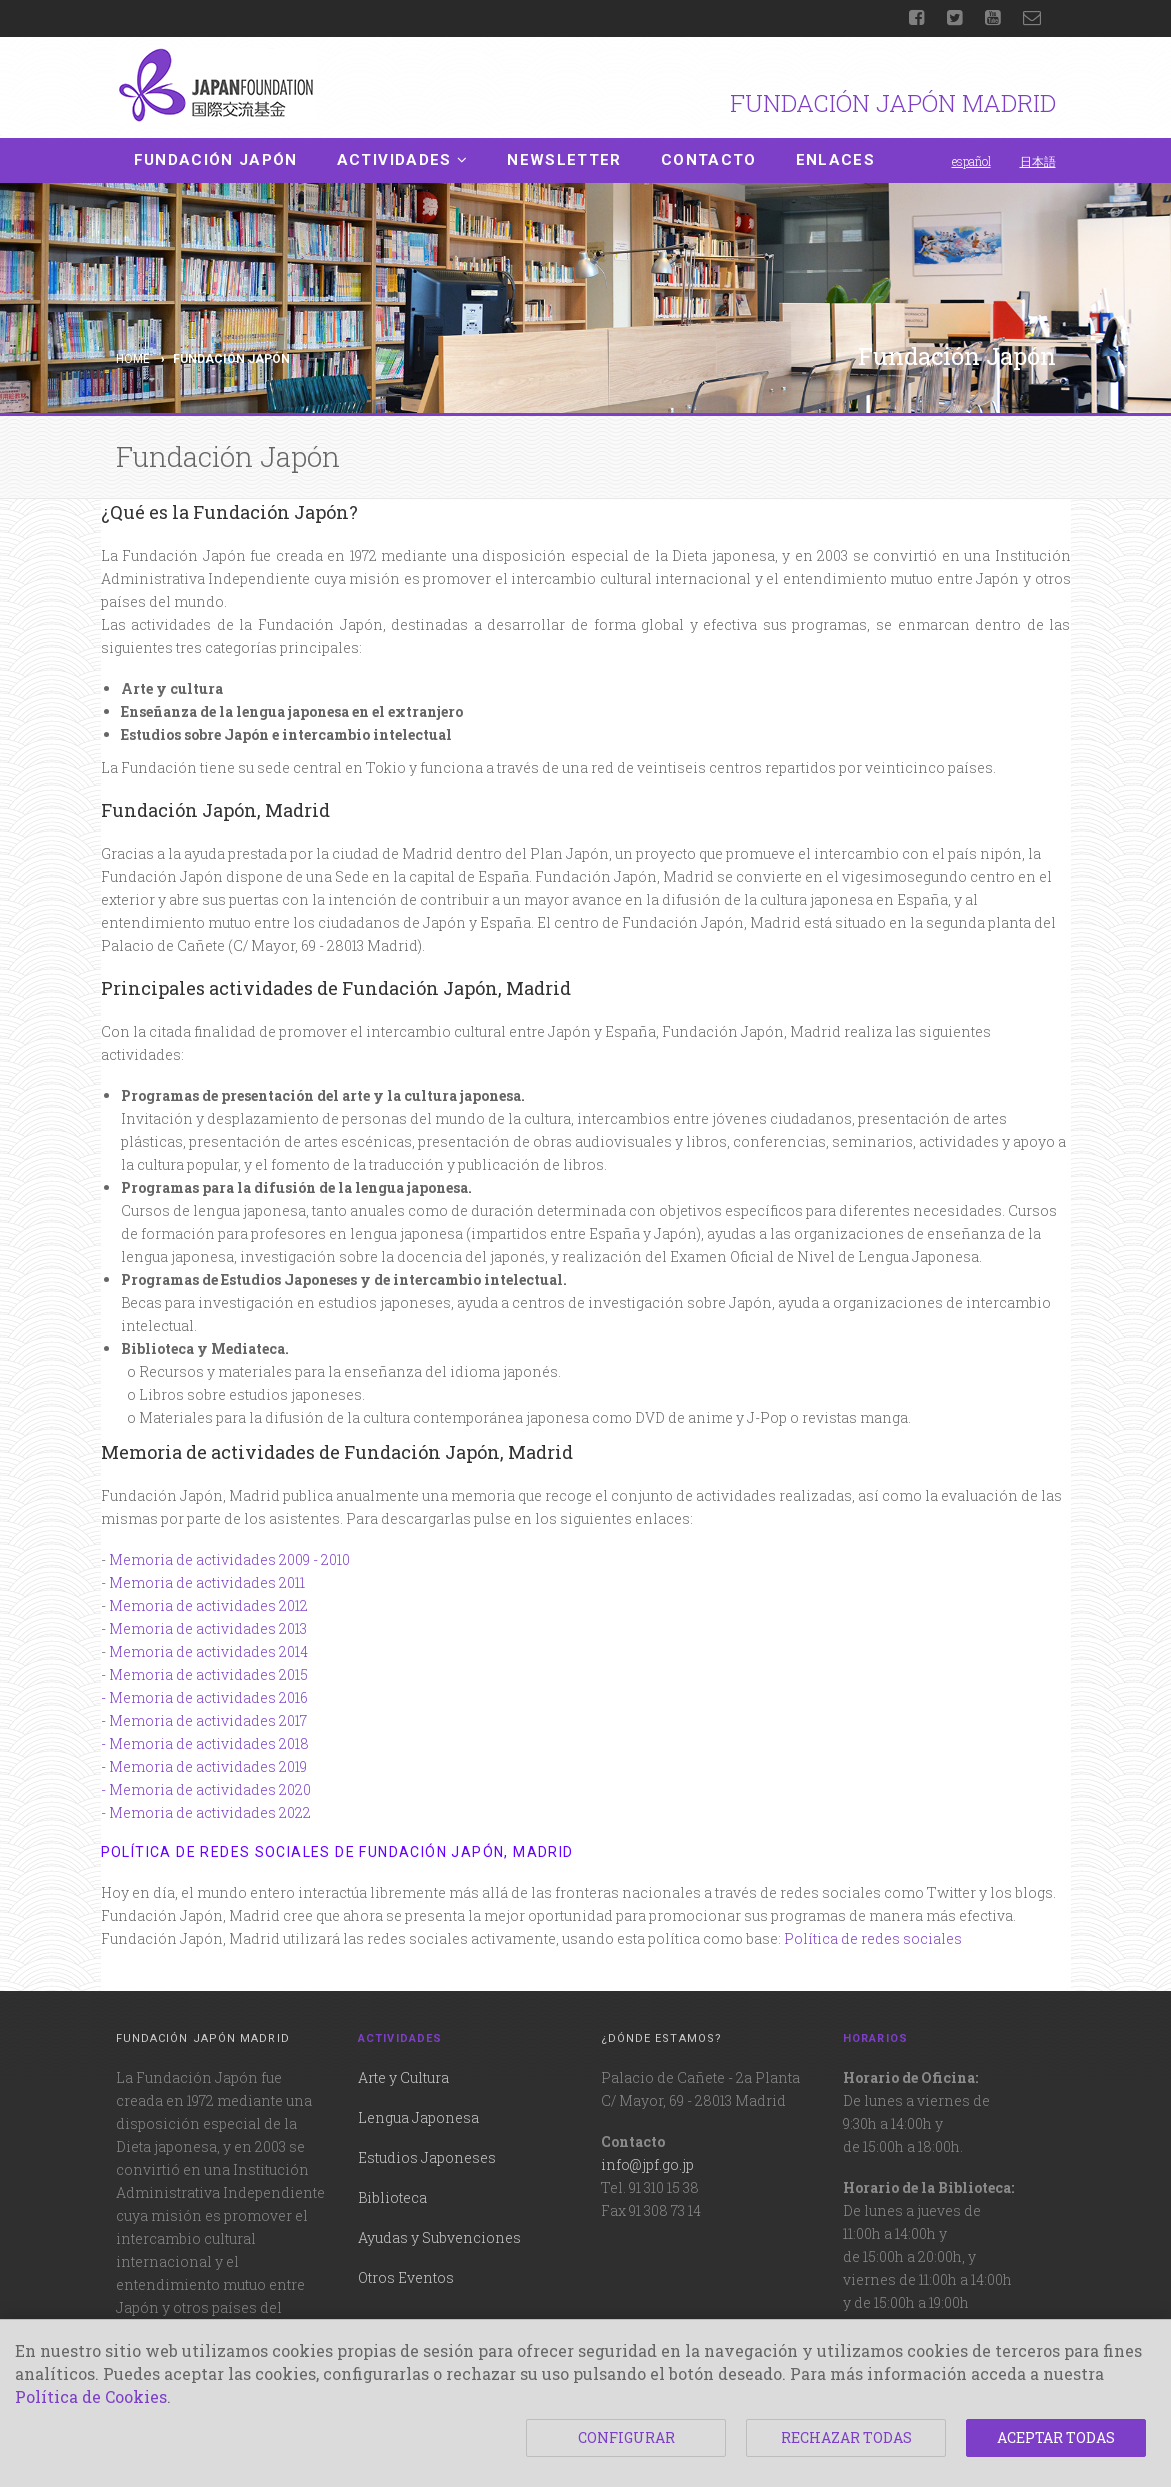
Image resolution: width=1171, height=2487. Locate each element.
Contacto (709, 160)
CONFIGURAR (626, 2437)
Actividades (403, 160)
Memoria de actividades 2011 (207, 1582)
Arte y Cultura (403, 2077)
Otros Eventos (406, 2277)
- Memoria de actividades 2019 (204, 1766)
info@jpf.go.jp (647, 2164)
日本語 (1038, 161)
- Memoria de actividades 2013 (204, 1628)
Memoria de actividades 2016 (208, 1697)
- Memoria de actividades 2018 (205, 1743)
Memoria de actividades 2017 (208, 1720)
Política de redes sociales (873, 1938)
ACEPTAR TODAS (1056, 2437)
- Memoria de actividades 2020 (206, 1789)
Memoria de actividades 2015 (208, 1674)
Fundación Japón (216, 160)
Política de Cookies (91, 2396)
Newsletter (564, 160)
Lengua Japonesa (418, 2117)
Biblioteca (392, 2197)
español (971, 161)
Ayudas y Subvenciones (439, 2237)
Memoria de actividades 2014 (208, 1651)
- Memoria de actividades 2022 (206, 1812)
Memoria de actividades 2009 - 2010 (229, 1559)
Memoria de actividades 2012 (208, 1605)
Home (133, 359)
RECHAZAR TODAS (846, 2437)
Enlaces (835, 160)
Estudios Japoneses (427, 2157)
